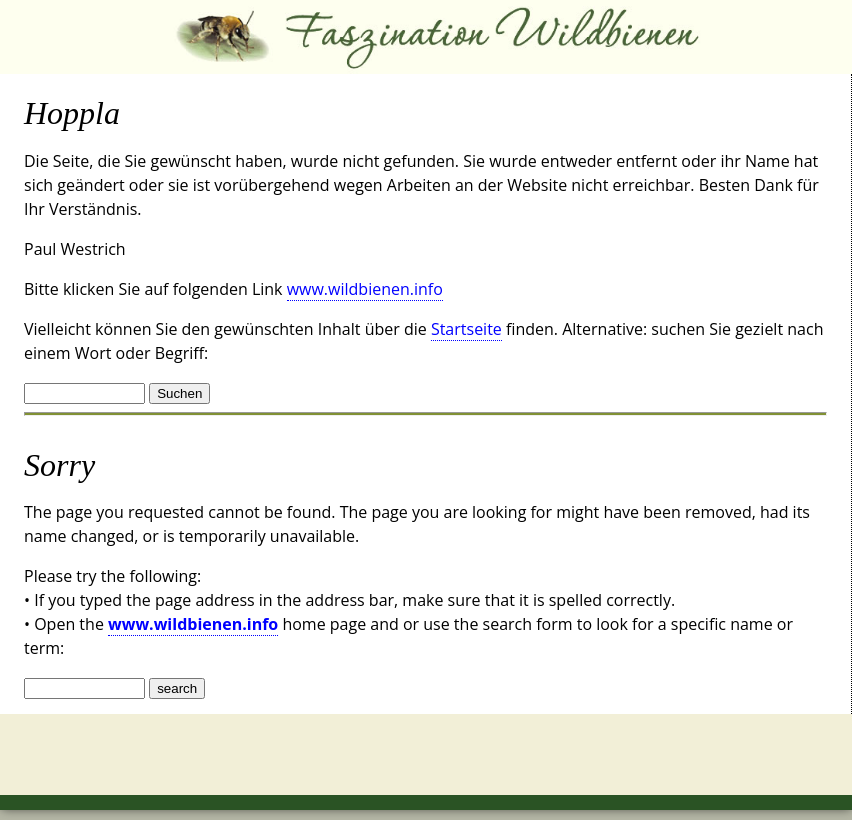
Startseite (466, 329)
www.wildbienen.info (365, 289)
